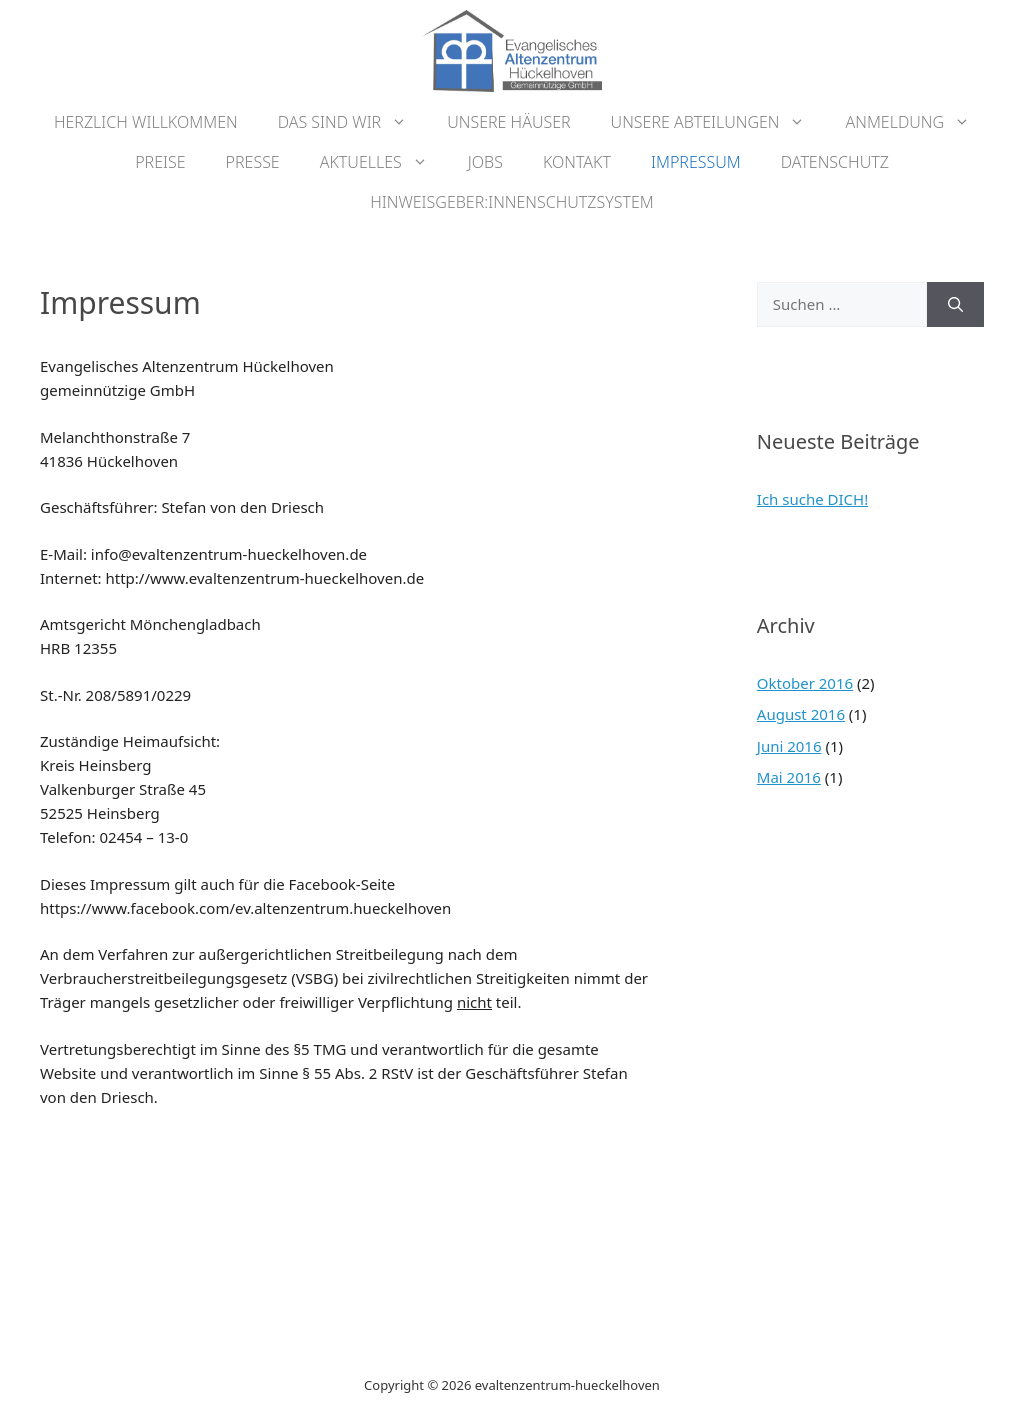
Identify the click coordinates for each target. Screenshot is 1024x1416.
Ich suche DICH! (812, 499)
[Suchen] (955, 304)
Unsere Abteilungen (718, 122)
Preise (160, 162)
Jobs (485, 162)
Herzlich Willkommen (146, 122)
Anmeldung (917, 122)
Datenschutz (835, 162)
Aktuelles (384, 162)
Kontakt (577, 162)
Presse (253, 162)
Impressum (696, 162)
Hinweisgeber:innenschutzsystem (512, 202)
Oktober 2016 (805, 683)
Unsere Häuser (508, 122)
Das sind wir (353, 122)
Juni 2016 (789, 746)
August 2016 (801, 714)
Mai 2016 (789, 777)
